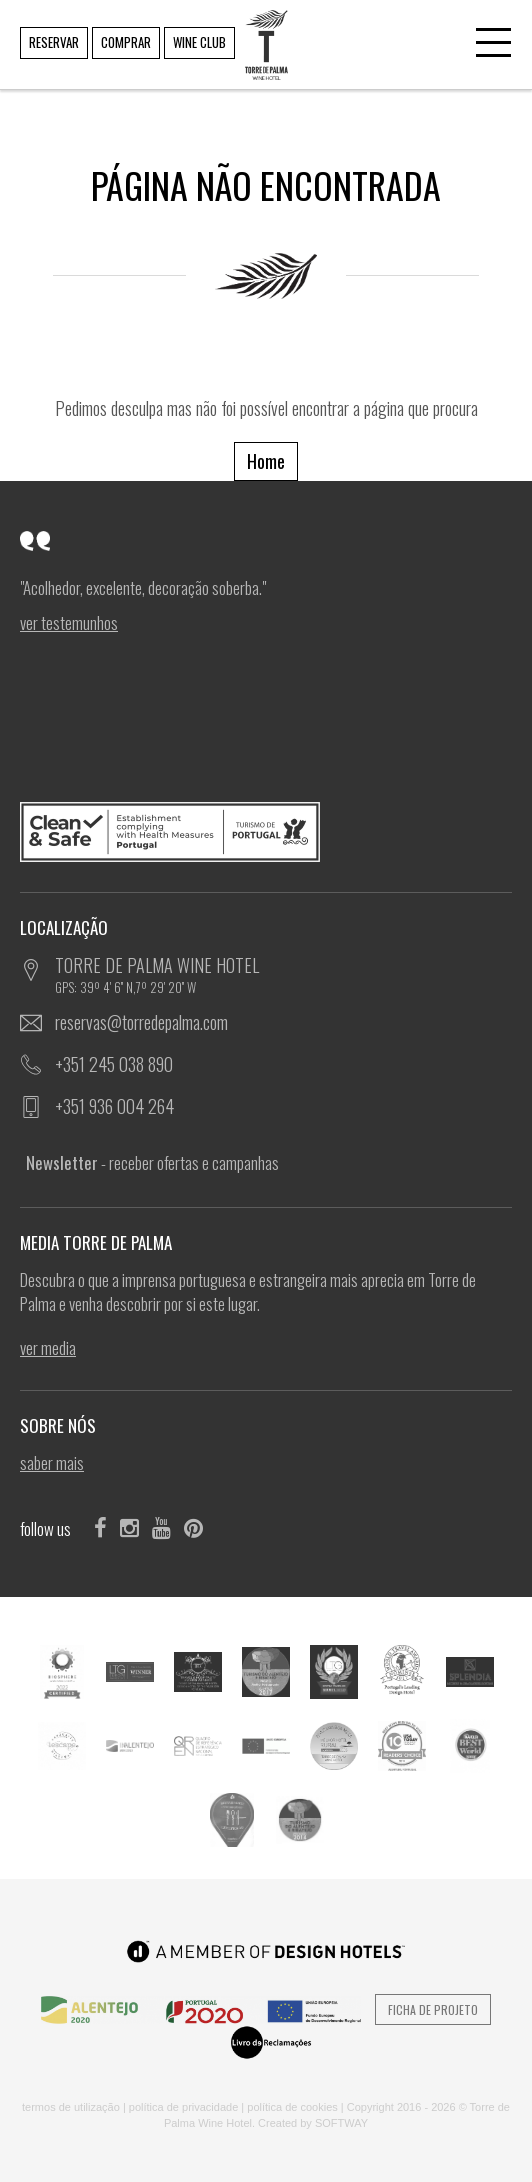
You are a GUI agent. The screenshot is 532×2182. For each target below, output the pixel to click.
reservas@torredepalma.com (141, 1022)
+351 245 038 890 (114, 1064)
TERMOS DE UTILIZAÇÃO (71, 2107)
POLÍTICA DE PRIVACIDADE (183, 2107)
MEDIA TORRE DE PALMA (101, 1242)
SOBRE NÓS (63, 1425)
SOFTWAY (341, 2123)
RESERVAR (54, 42)
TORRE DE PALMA (265, 30)
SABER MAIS (52, 1463)
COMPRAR (126, 42)
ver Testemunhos (69, 623)
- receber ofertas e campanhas (152, 1162)
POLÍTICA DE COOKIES (292, 2107)
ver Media (48, 1348)
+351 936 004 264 (114, 1106)
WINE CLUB (199, 42)
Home (266, 461)
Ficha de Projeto (433, 2009)
